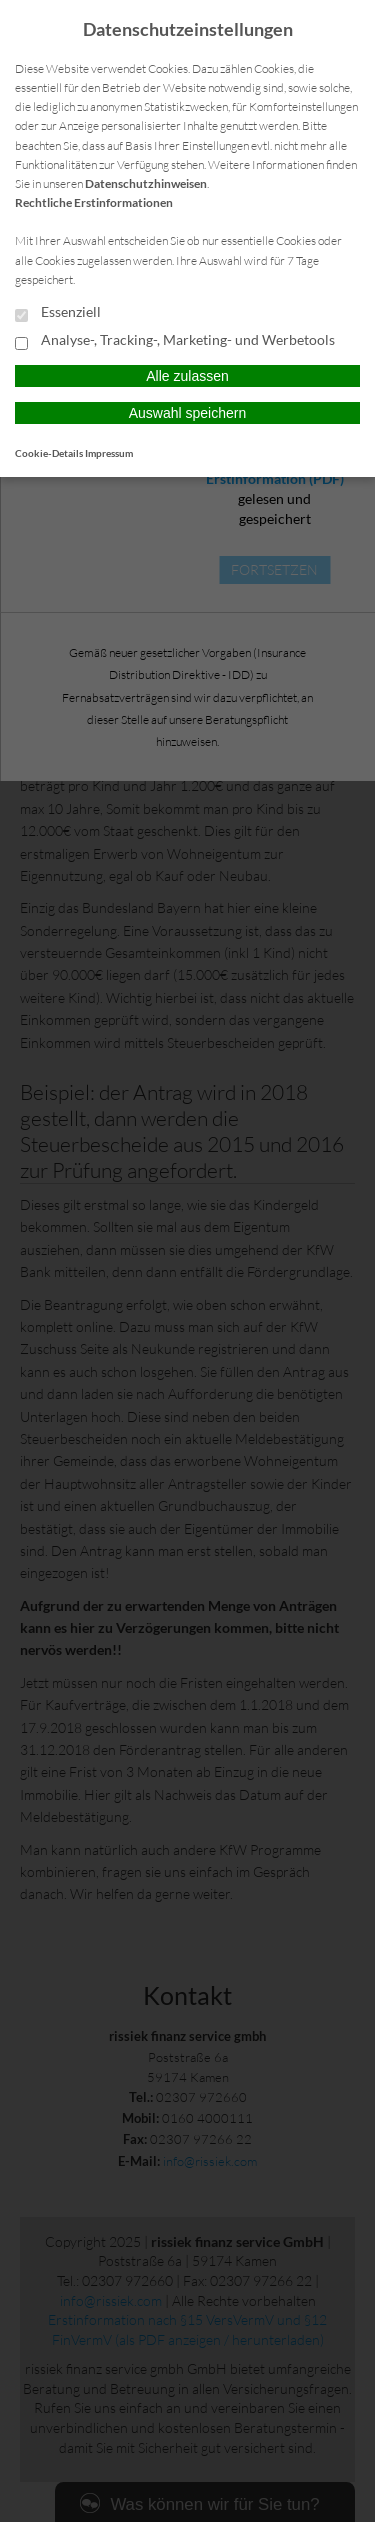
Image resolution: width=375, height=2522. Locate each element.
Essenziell (58, 313)
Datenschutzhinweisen (146, 183)
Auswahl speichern (188, 413)
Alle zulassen (187, 376)
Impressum (109, 453)
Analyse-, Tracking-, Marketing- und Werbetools (175, 341)
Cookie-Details (49, 453)
